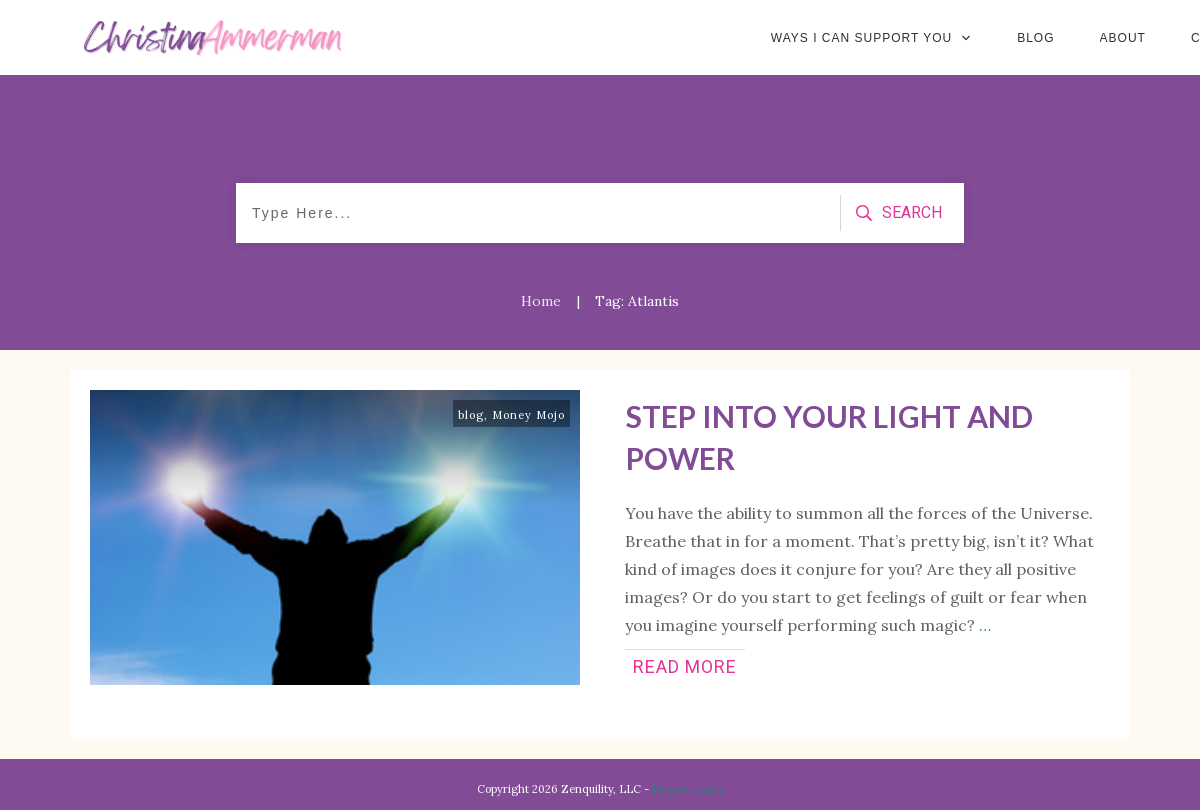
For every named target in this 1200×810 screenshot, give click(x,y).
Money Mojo (528, 415)
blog (471, 415)
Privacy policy (688, 789)
